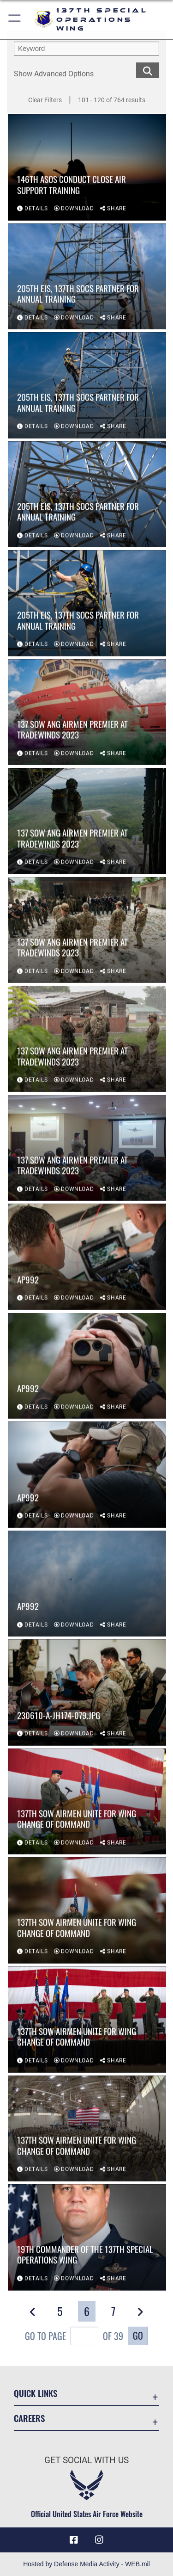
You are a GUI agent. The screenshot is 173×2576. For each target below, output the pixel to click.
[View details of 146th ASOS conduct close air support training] (87, 168)
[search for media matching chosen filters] (147, 69)
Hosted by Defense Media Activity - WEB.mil (86, 2564)
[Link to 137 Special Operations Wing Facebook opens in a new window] (74, 2540)
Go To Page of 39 (74, 2337)
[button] (15, 19)
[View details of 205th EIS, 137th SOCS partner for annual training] (87, 277)
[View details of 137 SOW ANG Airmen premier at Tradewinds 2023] (87, 713)
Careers (29, 2418)
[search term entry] (86, 49)
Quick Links (35, 2393)
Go (138, 2335)
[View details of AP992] (87, 1258)
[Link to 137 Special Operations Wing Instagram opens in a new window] (99, 2540)
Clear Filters (45, 100)
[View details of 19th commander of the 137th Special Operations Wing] (87, 2238)
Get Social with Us (86, 2460)
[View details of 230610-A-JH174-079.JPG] (87, 1693)
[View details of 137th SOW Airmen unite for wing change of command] (87, 1802)
